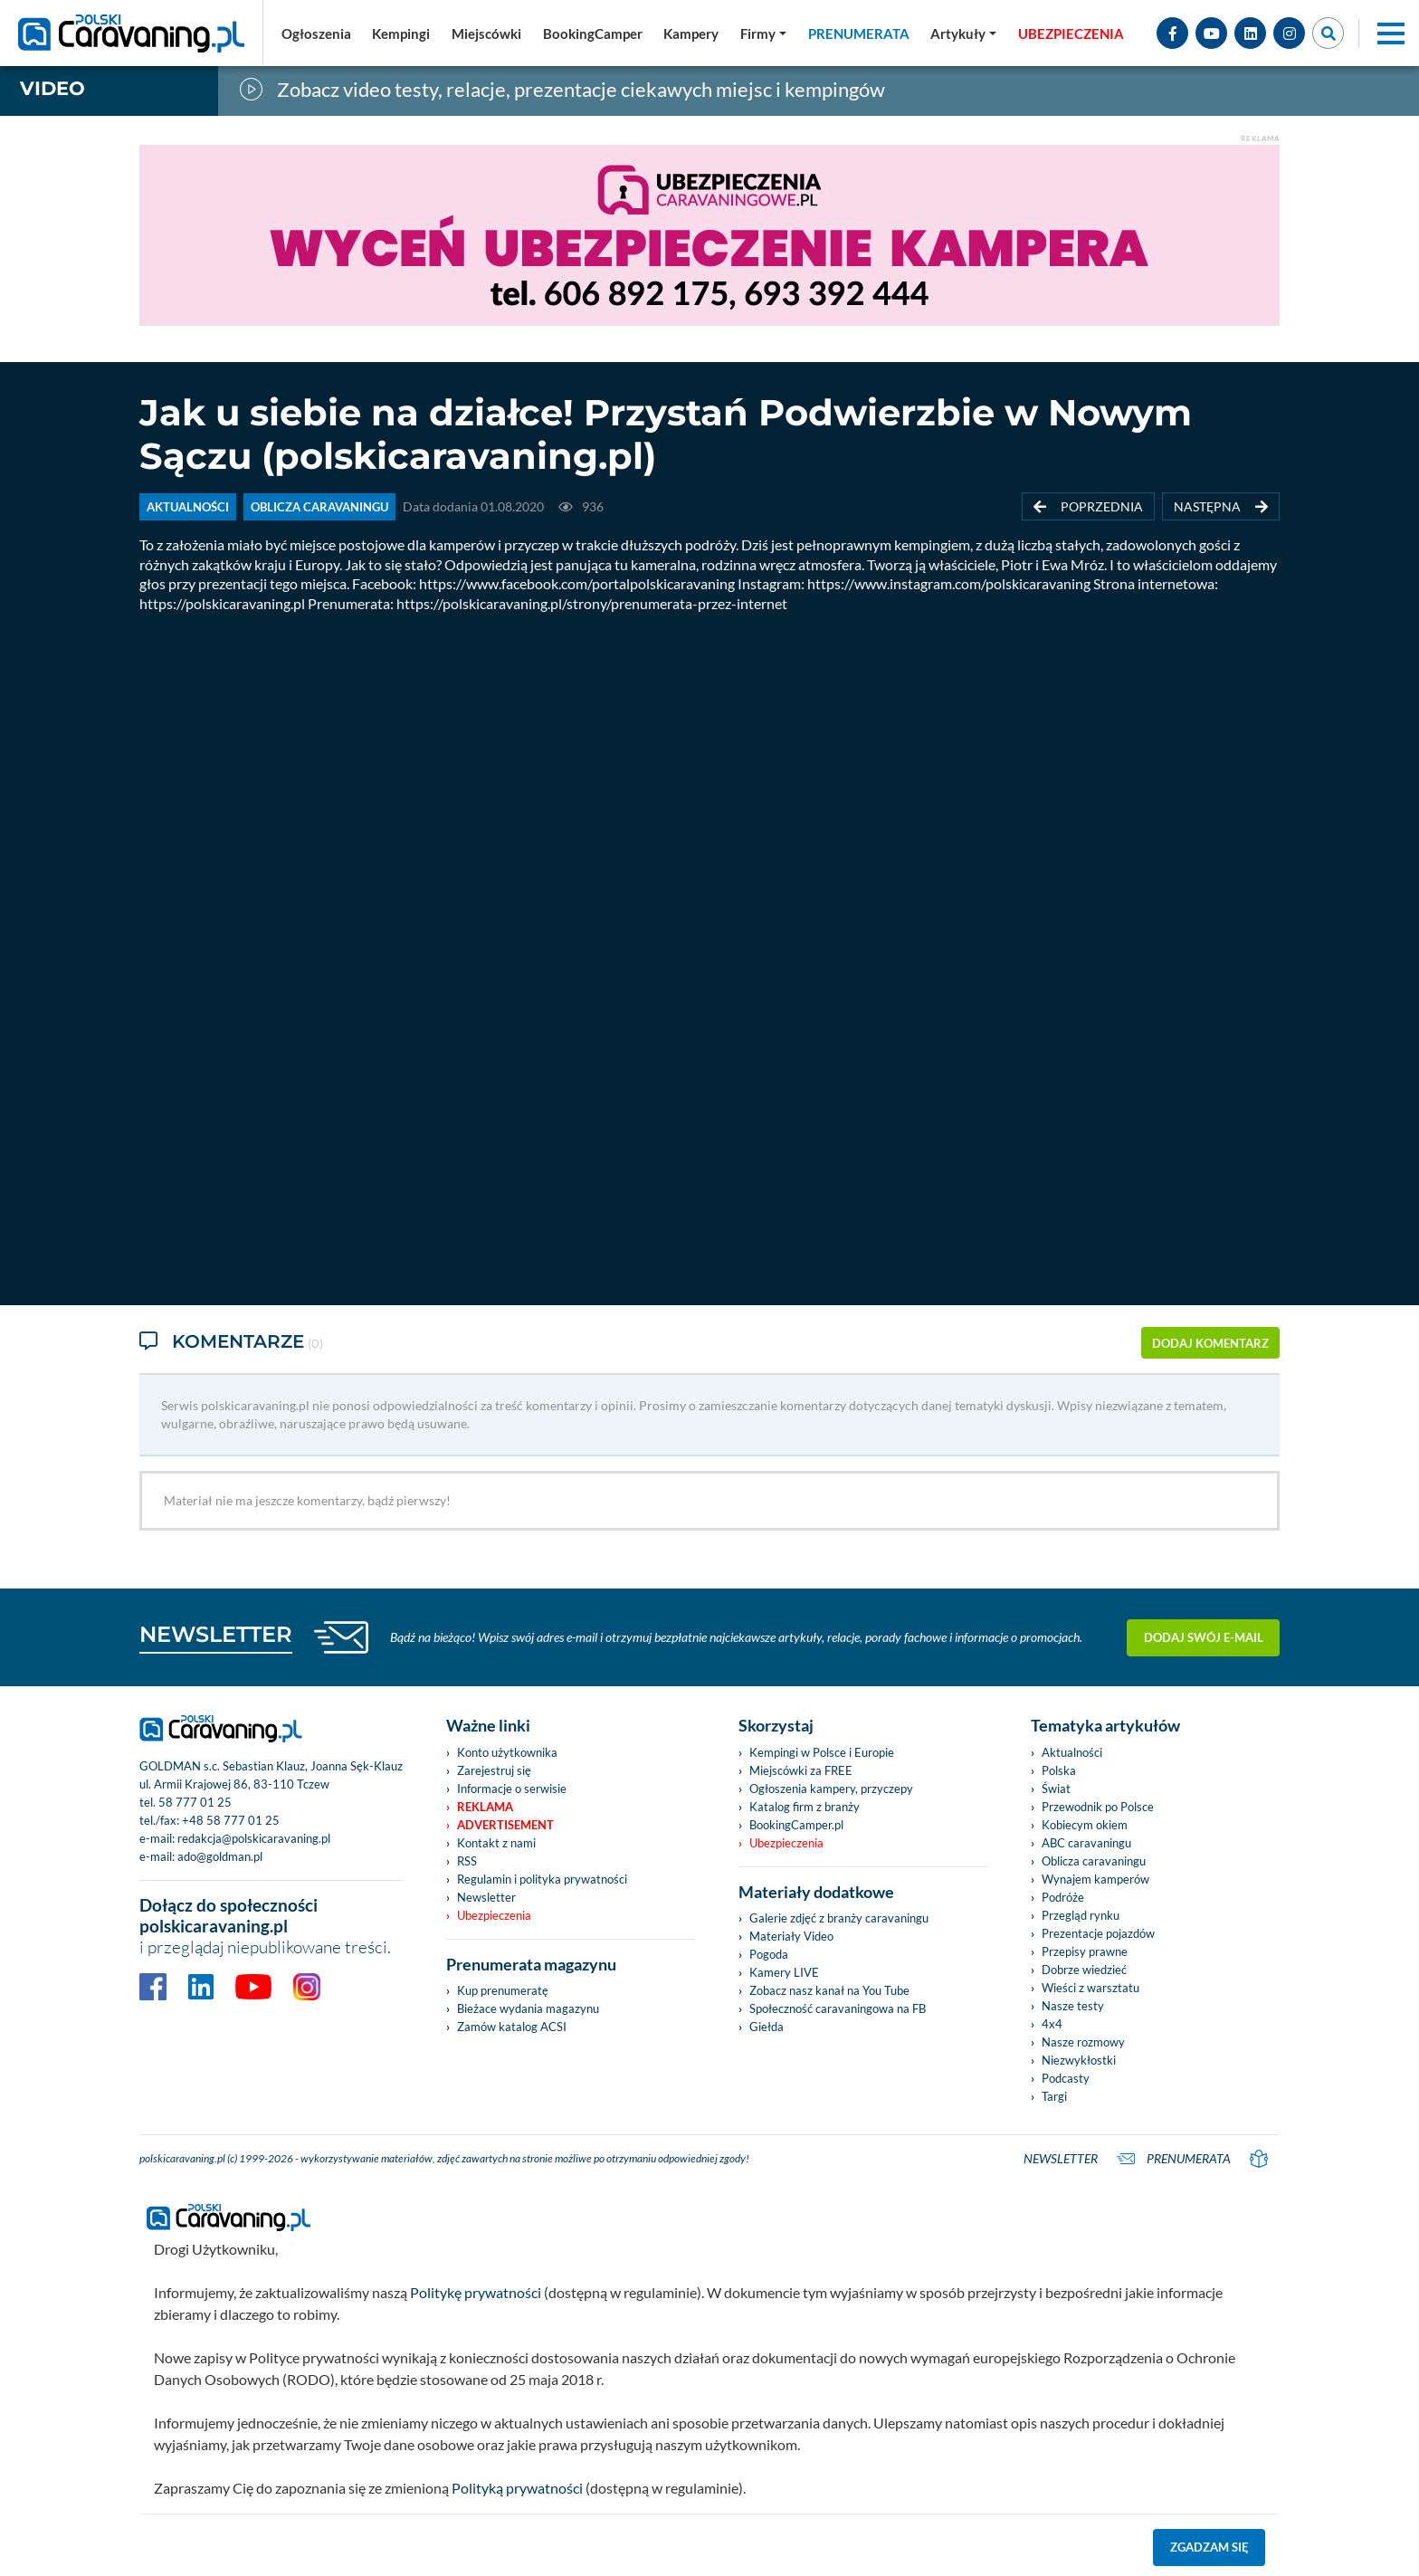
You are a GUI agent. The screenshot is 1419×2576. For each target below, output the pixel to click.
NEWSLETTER (215, 1634)
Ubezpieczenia (494, 1915)
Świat (1056, 1788)
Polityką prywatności (517, 2487)
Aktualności (1072, 1752)
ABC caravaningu (1086, 1843)
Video (52, 88)
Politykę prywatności (475, 2292)
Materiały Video (791, 1936)
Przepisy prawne (1085, 1951)
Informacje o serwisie (512, 1788)
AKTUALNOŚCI (188, 507)
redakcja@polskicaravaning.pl (253, 1838)
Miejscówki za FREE (800, 1770)
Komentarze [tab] (231, 1343)
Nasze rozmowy (1083, 2042)
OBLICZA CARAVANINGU (319, 507)
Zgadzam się (1209, 2547)
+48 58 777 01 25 (231, 1820)
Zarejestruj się (494, 1770)
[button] (963, 33)
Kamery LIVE (784, 1972)
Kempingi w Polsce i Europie (821, 1752)
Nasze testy (1073, 2006)
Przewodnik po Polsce (1098, 1806)
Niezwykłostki (1079, 2060)
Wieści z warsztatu (1090, 1987)
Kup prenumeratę (502, 1990)
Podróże (1063, 1897)
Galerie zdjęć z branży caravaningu (839, 1918)
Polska (1059, 1770)
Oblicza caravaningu (1094, 1861)
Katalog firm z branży (804, 1806)
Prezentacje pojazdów (1098, 1933)
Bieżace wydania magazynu (528, 2008)
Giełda (766, 2026)
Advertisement (505, 1825)
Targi (1054, 2096)
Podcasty (1066, 2078)
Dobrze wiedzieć (1084, 1969)
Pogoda (768, 1954)
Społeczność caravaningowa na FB (837, 2008)
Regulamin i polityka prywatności (542, 1879)
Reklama (485, 1806)
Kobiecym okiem (1085, 1825)
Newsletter (486, 1897)
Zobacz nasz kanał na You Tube (829, 1990)
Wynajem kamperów (1095, 1879)
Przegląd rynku (1080, 1915)
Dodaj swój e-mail (1203, 1637)
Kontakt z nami (496, 1843)
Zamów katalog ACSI (512, 2026)
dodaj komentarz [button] (1210, 1343)
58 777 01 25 (195, 1802)
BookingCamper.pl (796, 1825)
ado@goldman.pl (219, 1856)
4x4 (1052, 2024)
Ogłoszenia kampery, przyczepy (831, 1788)
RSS (467, 1861)
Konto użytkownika (507, 1752)
